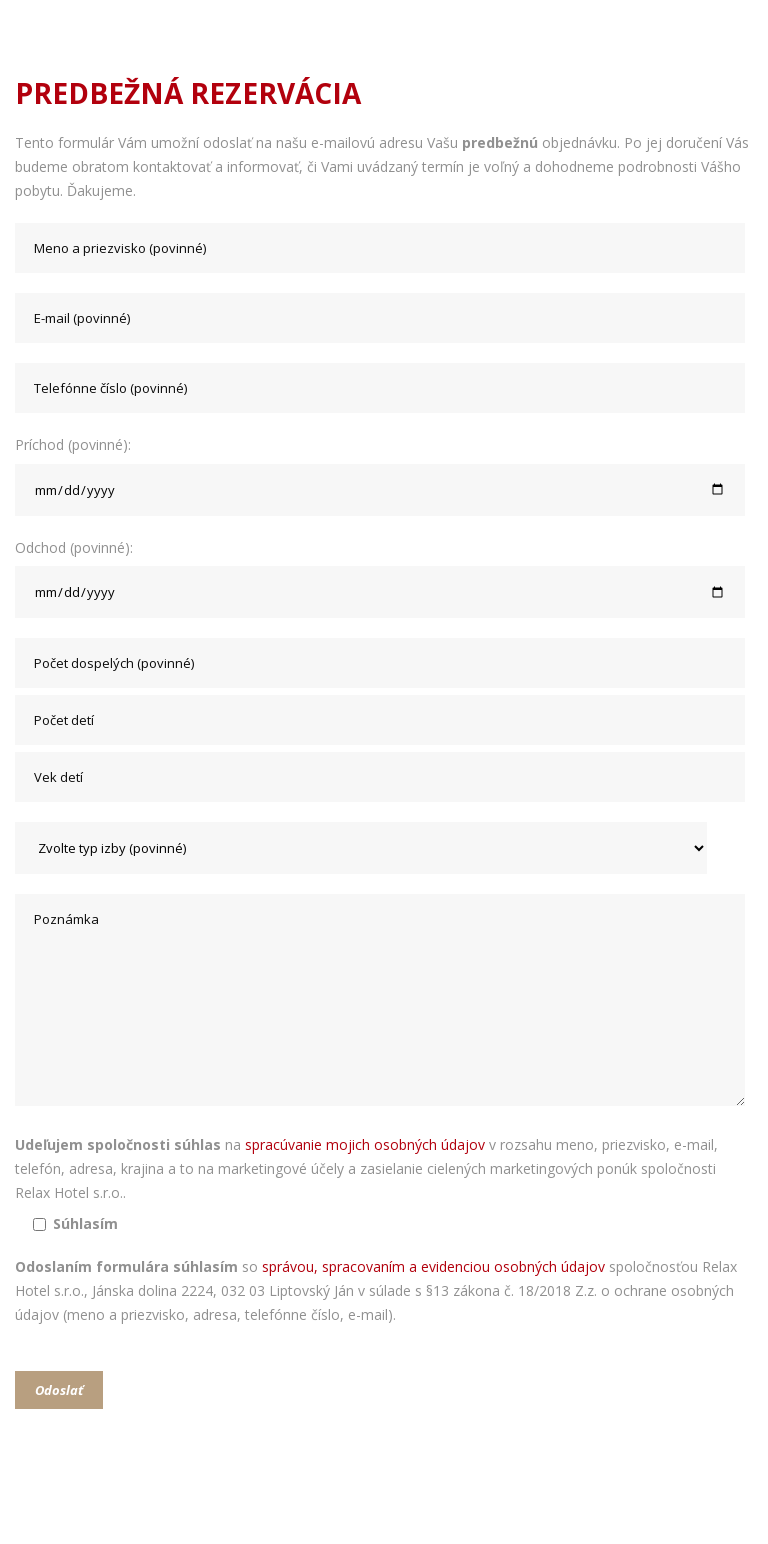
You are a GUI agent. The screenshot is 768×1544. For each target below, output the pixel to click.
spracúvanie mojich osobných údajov (365, 1144)
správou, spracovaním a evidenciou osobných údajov (433, 1266)
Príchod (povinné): (384, 475)
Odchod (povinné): (384, 578)
